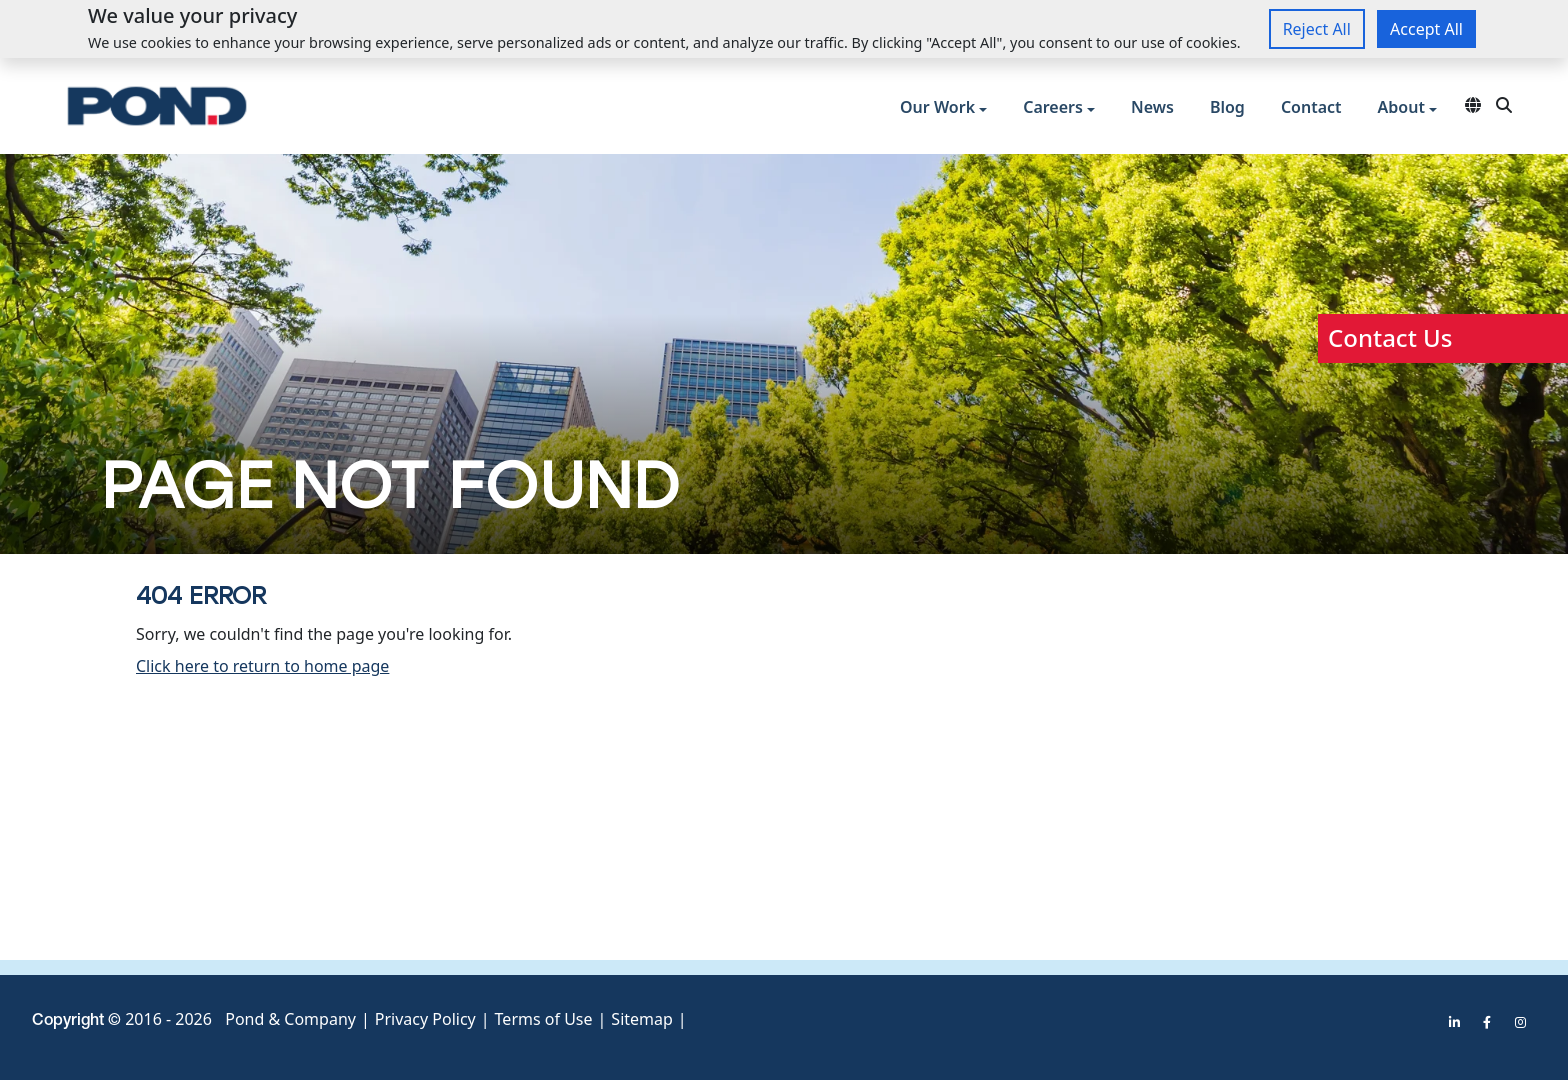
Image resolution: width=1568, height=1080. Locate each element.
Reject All (1317, 29)
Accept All (1426, 29)
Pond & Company (290, 1019)
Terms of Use (544, 1019)
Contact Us (1390, 337)
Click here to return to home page (262, 666)
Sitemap (642, 1019)
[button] (943, 109)
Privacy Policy (425, 1019)
